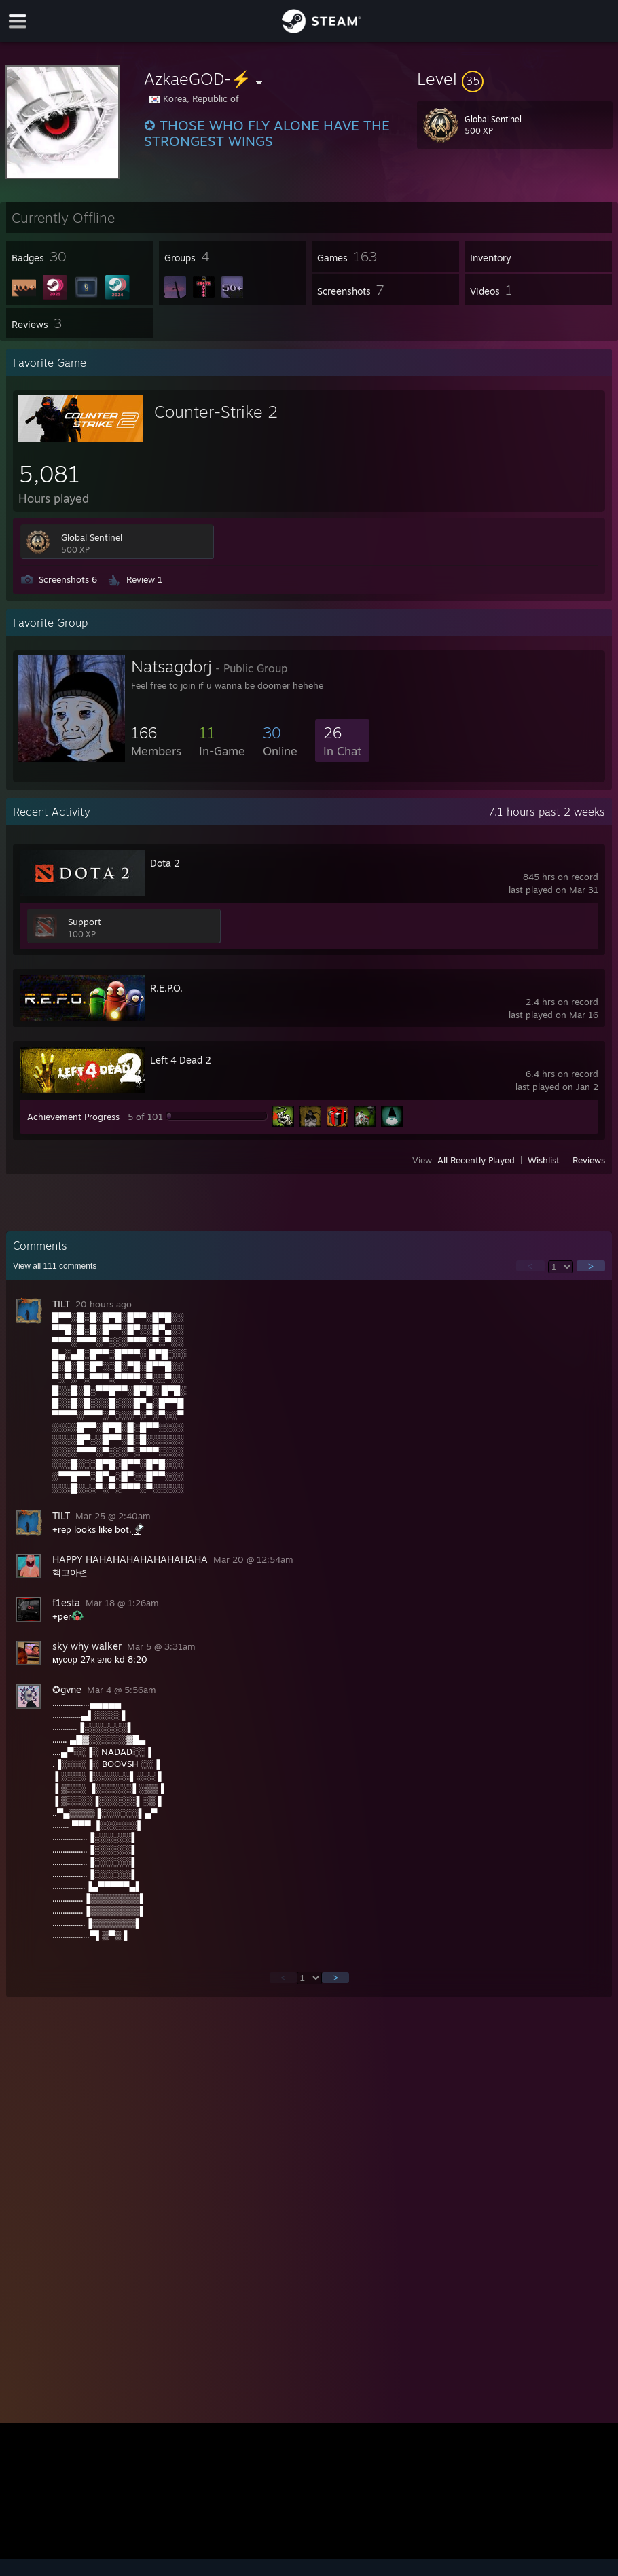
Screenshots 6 (68, 579)
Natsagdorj (171, 666)
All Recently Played (476, 1160)
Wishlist (544, 1160)
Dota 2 (165, 863)
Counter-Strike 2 (216, 411)
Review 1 (144, 579)
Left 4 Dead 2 (180, 1060)
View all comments (54, 1266)
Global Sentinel (91, 537)
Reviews (588, 1160)
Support (84, 921)
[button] (515, 78)
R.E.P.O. (166, 988)
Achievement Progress (73, 1116)
